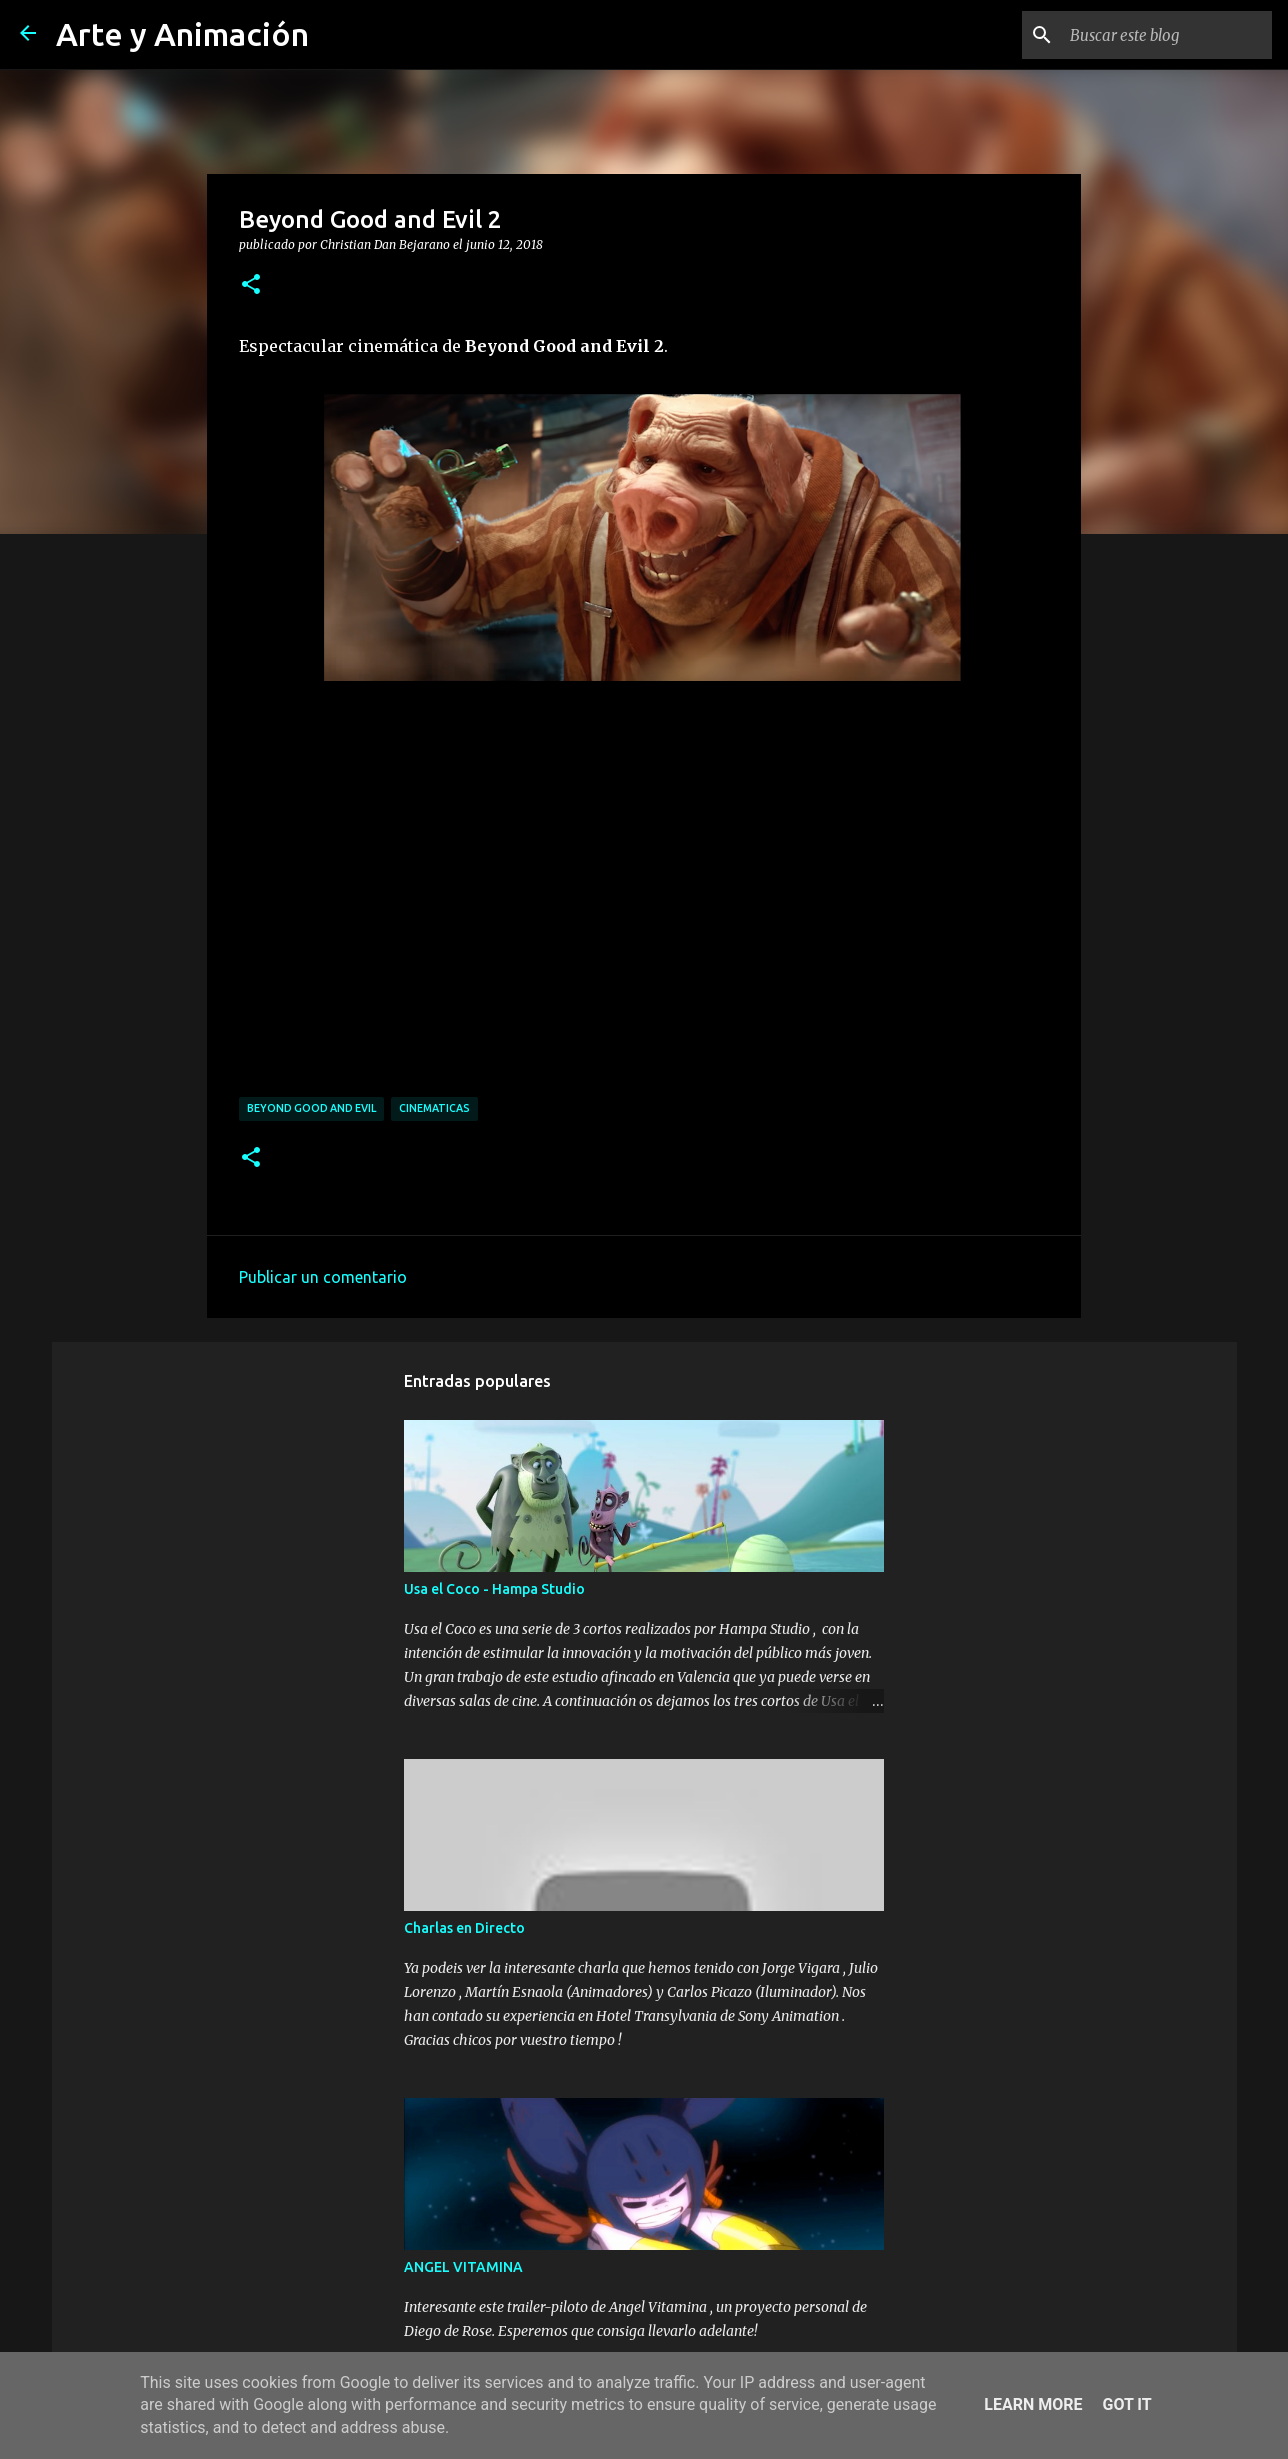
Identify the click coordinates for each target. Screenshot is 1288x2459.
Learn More (1033, 2404)
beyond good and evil (311, 1108)
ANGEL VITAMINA (463, 2267)
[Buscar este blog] (1167, 35)
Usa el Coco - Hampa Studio (494, 1589)
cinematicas (434, 1108)
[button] (251, 285)
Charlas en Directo (464, 1928)
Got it (1126, 2404)
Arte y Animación (182, 34)
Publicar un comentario (323, 1277)
